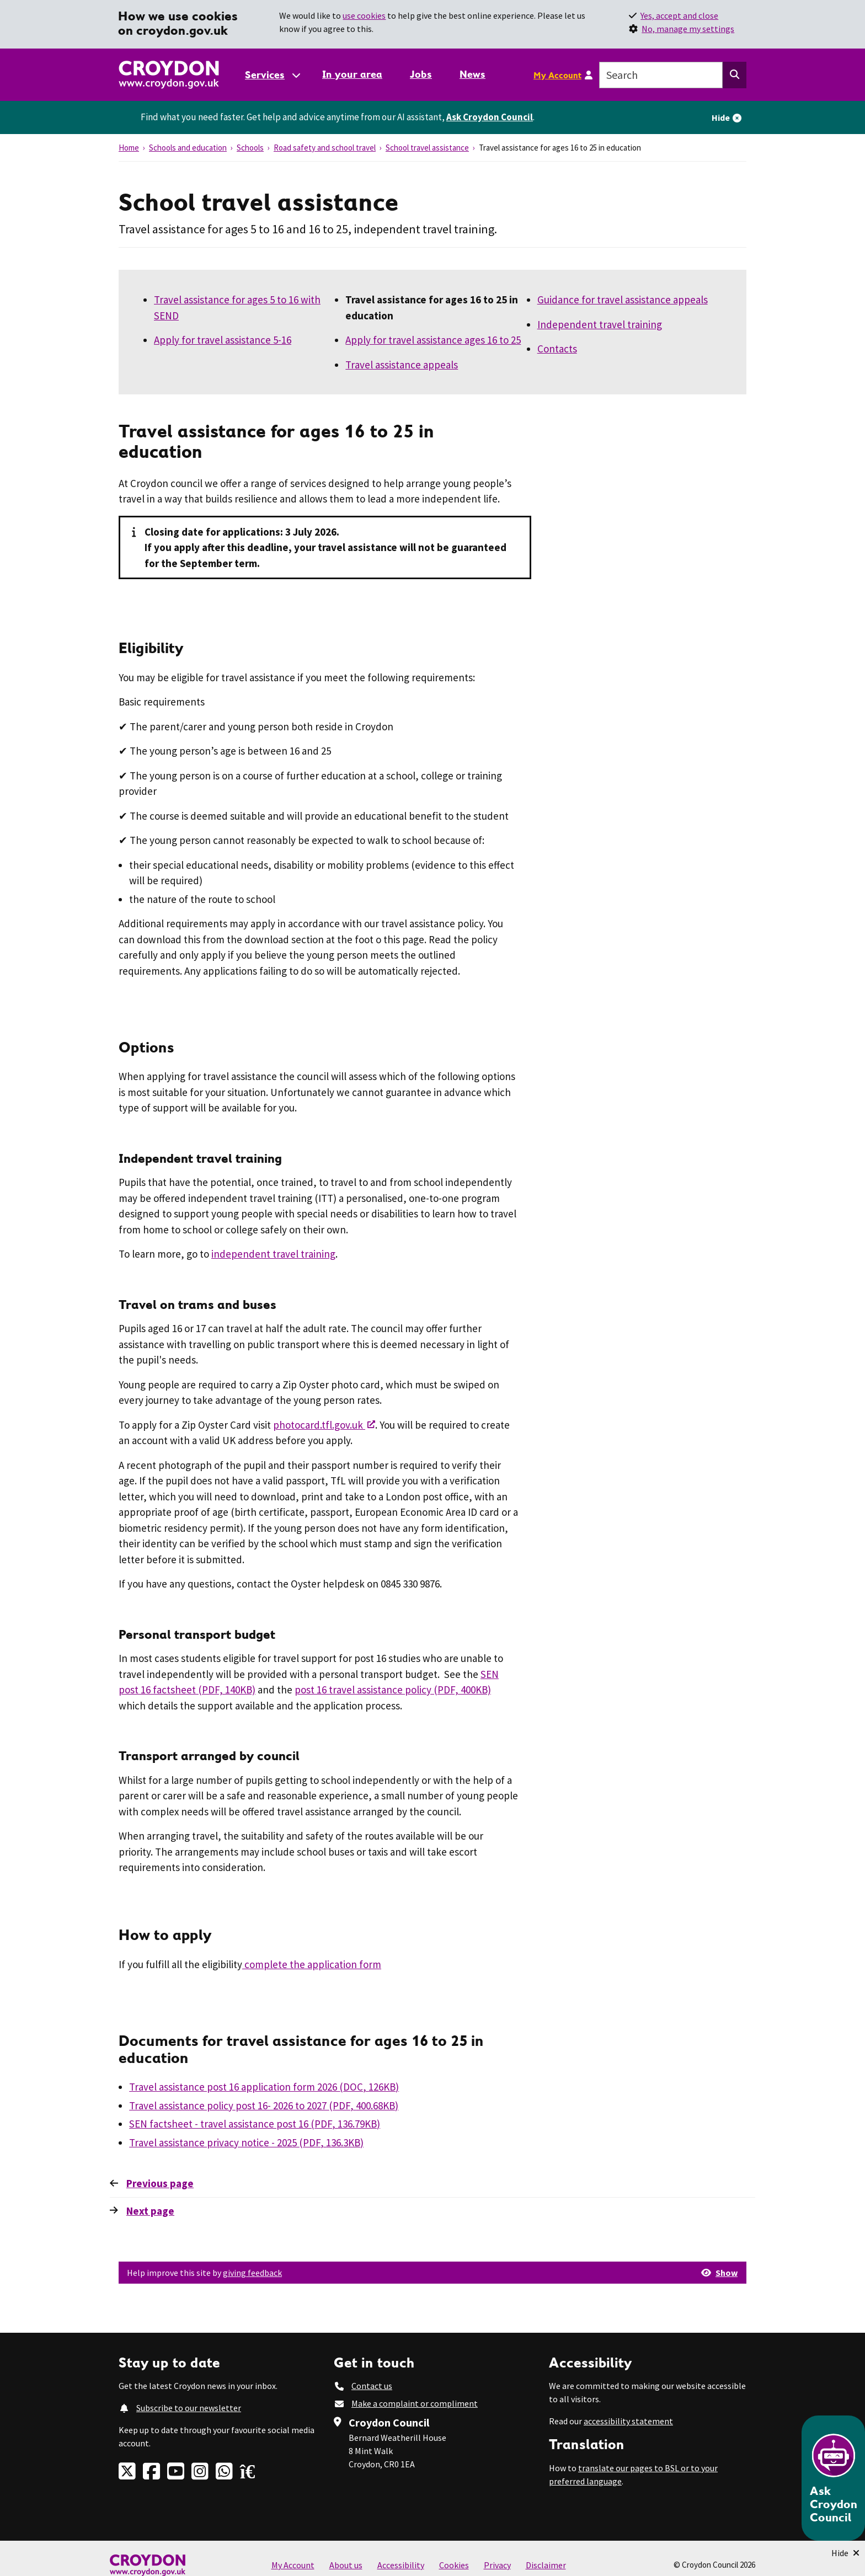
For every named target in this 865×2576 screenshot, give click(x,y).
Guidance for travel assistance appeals (622, 299)
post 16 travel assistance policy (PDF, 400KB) (393, 1689)
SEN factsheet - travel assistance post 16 (254, 2123)
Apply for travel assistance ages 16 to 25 (433, 339)
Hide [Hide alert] (721, 117)
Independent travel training (599, 324)
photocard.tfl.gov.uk (319, 1424)
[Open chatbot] (833, 2478)
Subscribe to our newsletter (188, 2407)
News (472, 74)
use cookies (364, 15)
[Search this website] (734, 75)
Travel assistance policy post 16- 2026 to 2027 (263, 2105)
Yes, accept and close (679, 15)
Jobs (421, 74)
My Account (557, 75)
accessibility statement (628, 2421)
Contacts (557, 348)
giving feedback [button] (252, 2272)
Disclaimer (546, 2564)
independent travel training (273, 1253)
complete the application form (311, 1964)
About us (345, 2564)
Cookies (454, 2564)
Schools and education (188, 147)
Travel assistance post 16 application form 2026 (264, 2086)
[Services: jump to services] (272, 74)
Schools (250, 147)
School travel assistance (427, 147)
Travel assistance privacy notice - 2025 (246, 2142)
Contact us (371, 2385)
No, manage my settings (688, 28)
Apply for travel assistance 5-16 (222, 339)
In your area (352, 74)
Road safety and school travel (325, 147)
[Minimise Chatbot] (845, 2552)
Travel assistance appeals (401, 364)
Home (129, 147)
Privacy (497, 2564)
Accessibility (400, 2564)
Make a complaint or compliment (414, 2403)
